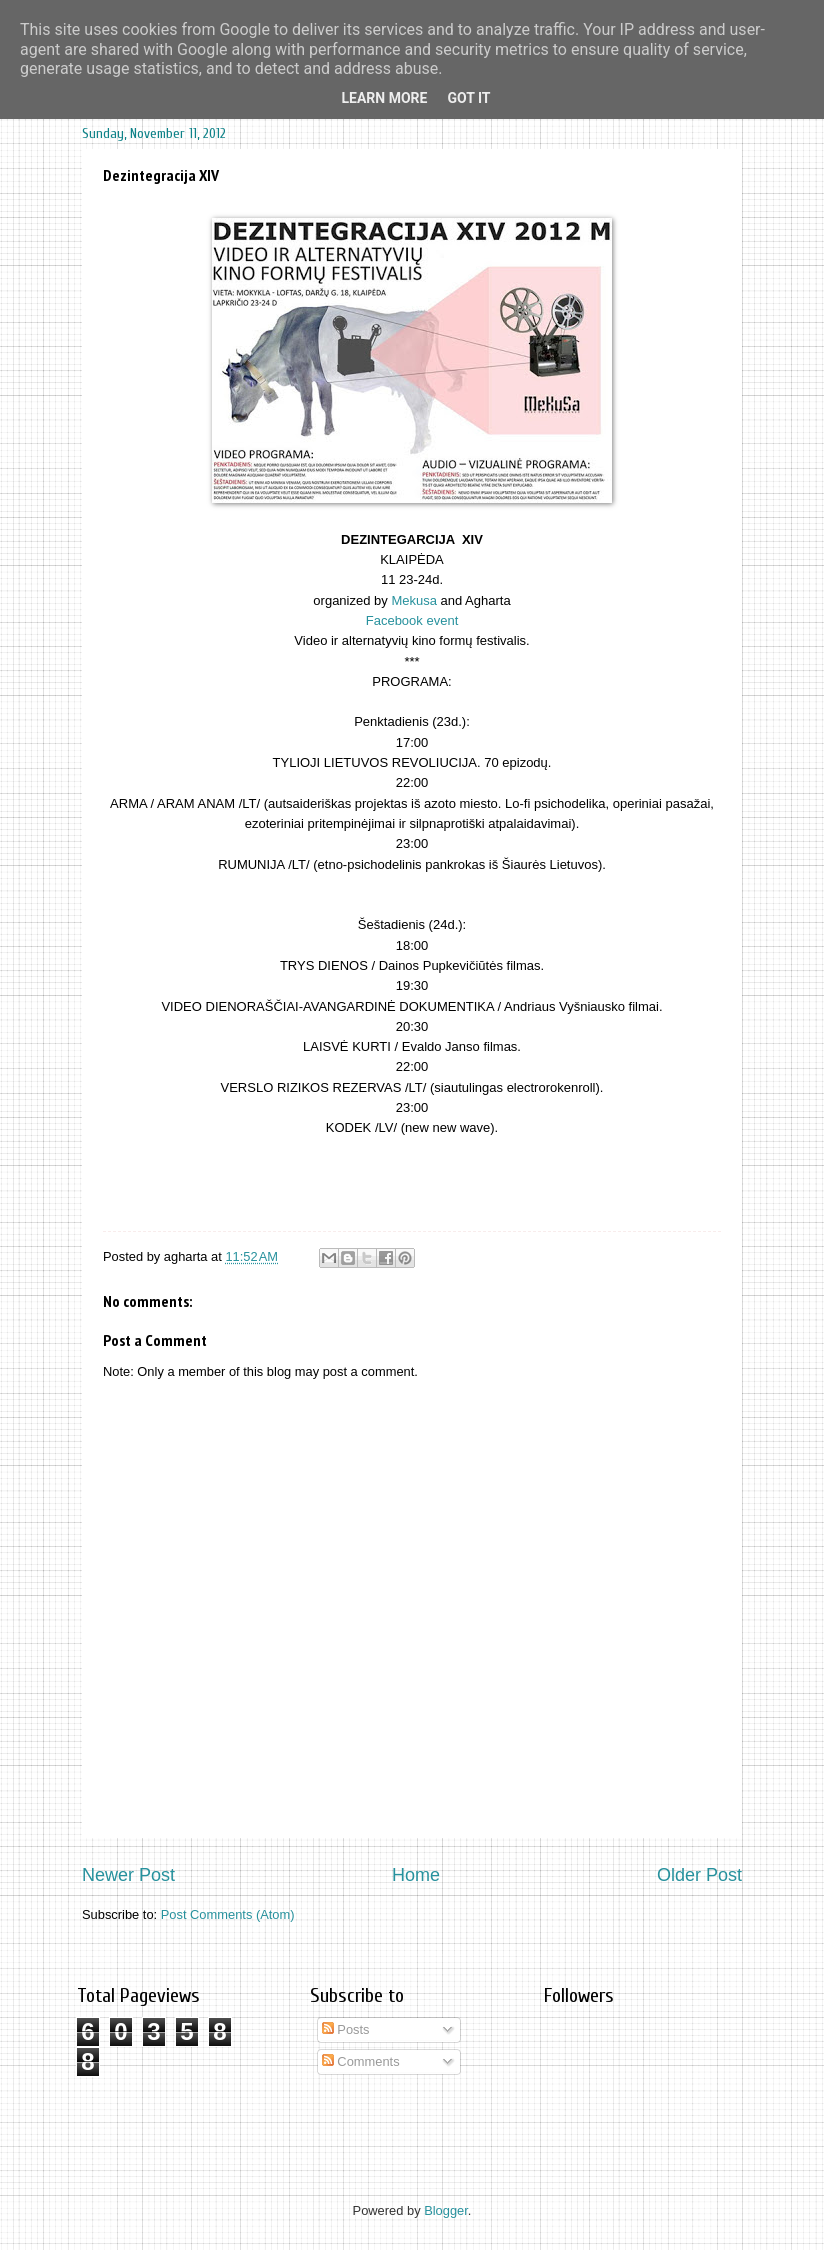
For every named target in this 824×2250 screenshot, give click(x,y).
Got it (468, 98)
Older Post (699, 1875)
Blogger (446, 2210)
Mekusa (414, 600)
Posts (346, 2029)
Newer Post (128, 1875)
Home (416, 1875)
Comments (361, 2061)
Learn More (384, 98)
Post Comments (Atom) (228, 1914)
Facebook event (412, 620)
